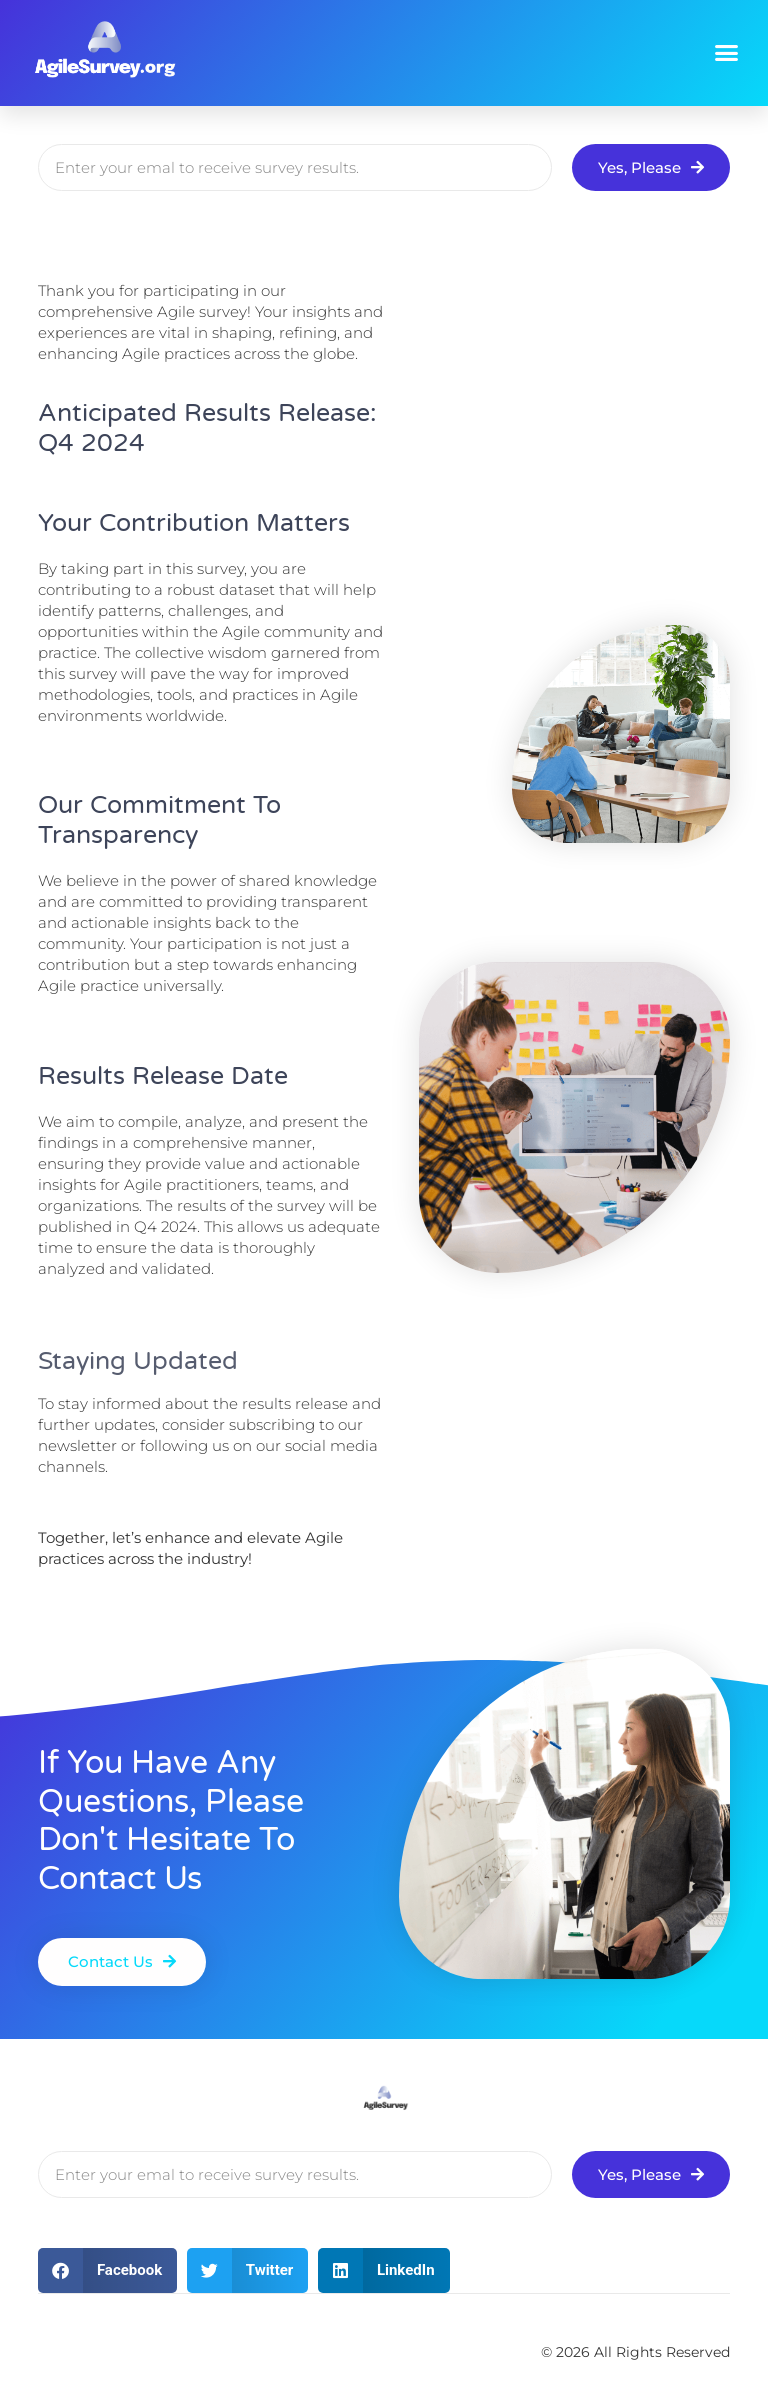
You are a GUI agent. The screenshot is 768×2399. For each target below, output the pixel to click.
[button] (726, 53)
